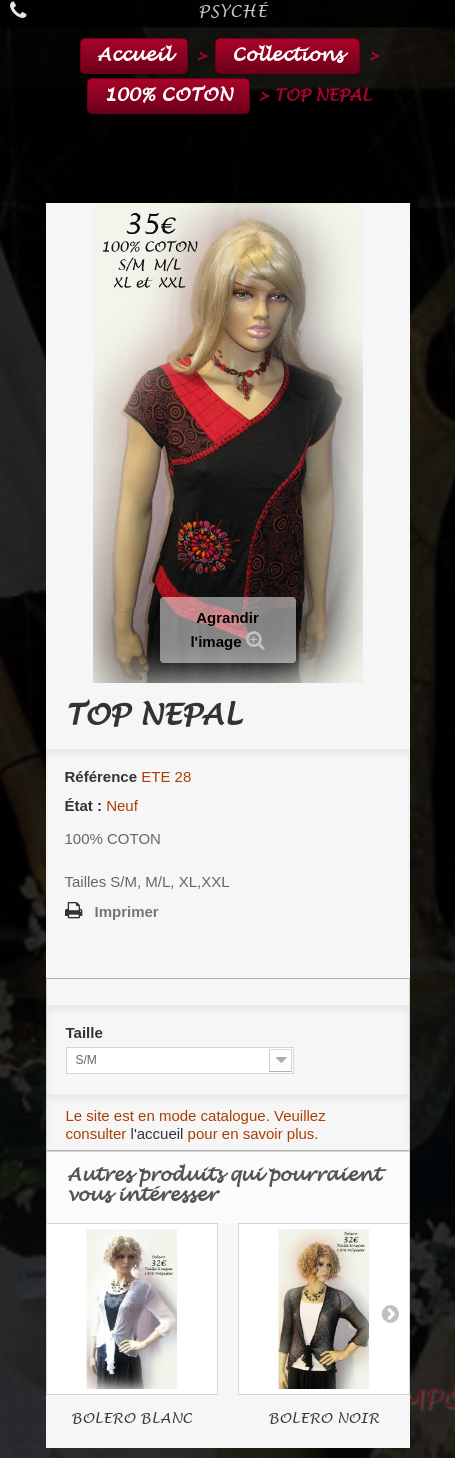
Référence (101, 776)
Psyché (233, 11)
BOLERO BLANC (131, 1418)
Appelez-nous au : (22, 10)
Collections (287, 55)
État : (84, 805)
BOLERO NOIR (323, 1418)
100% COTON (168, 95)
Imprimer (127, 911)
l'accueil (157, 1133)
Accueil (134, 55)
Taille (86, 1032)
